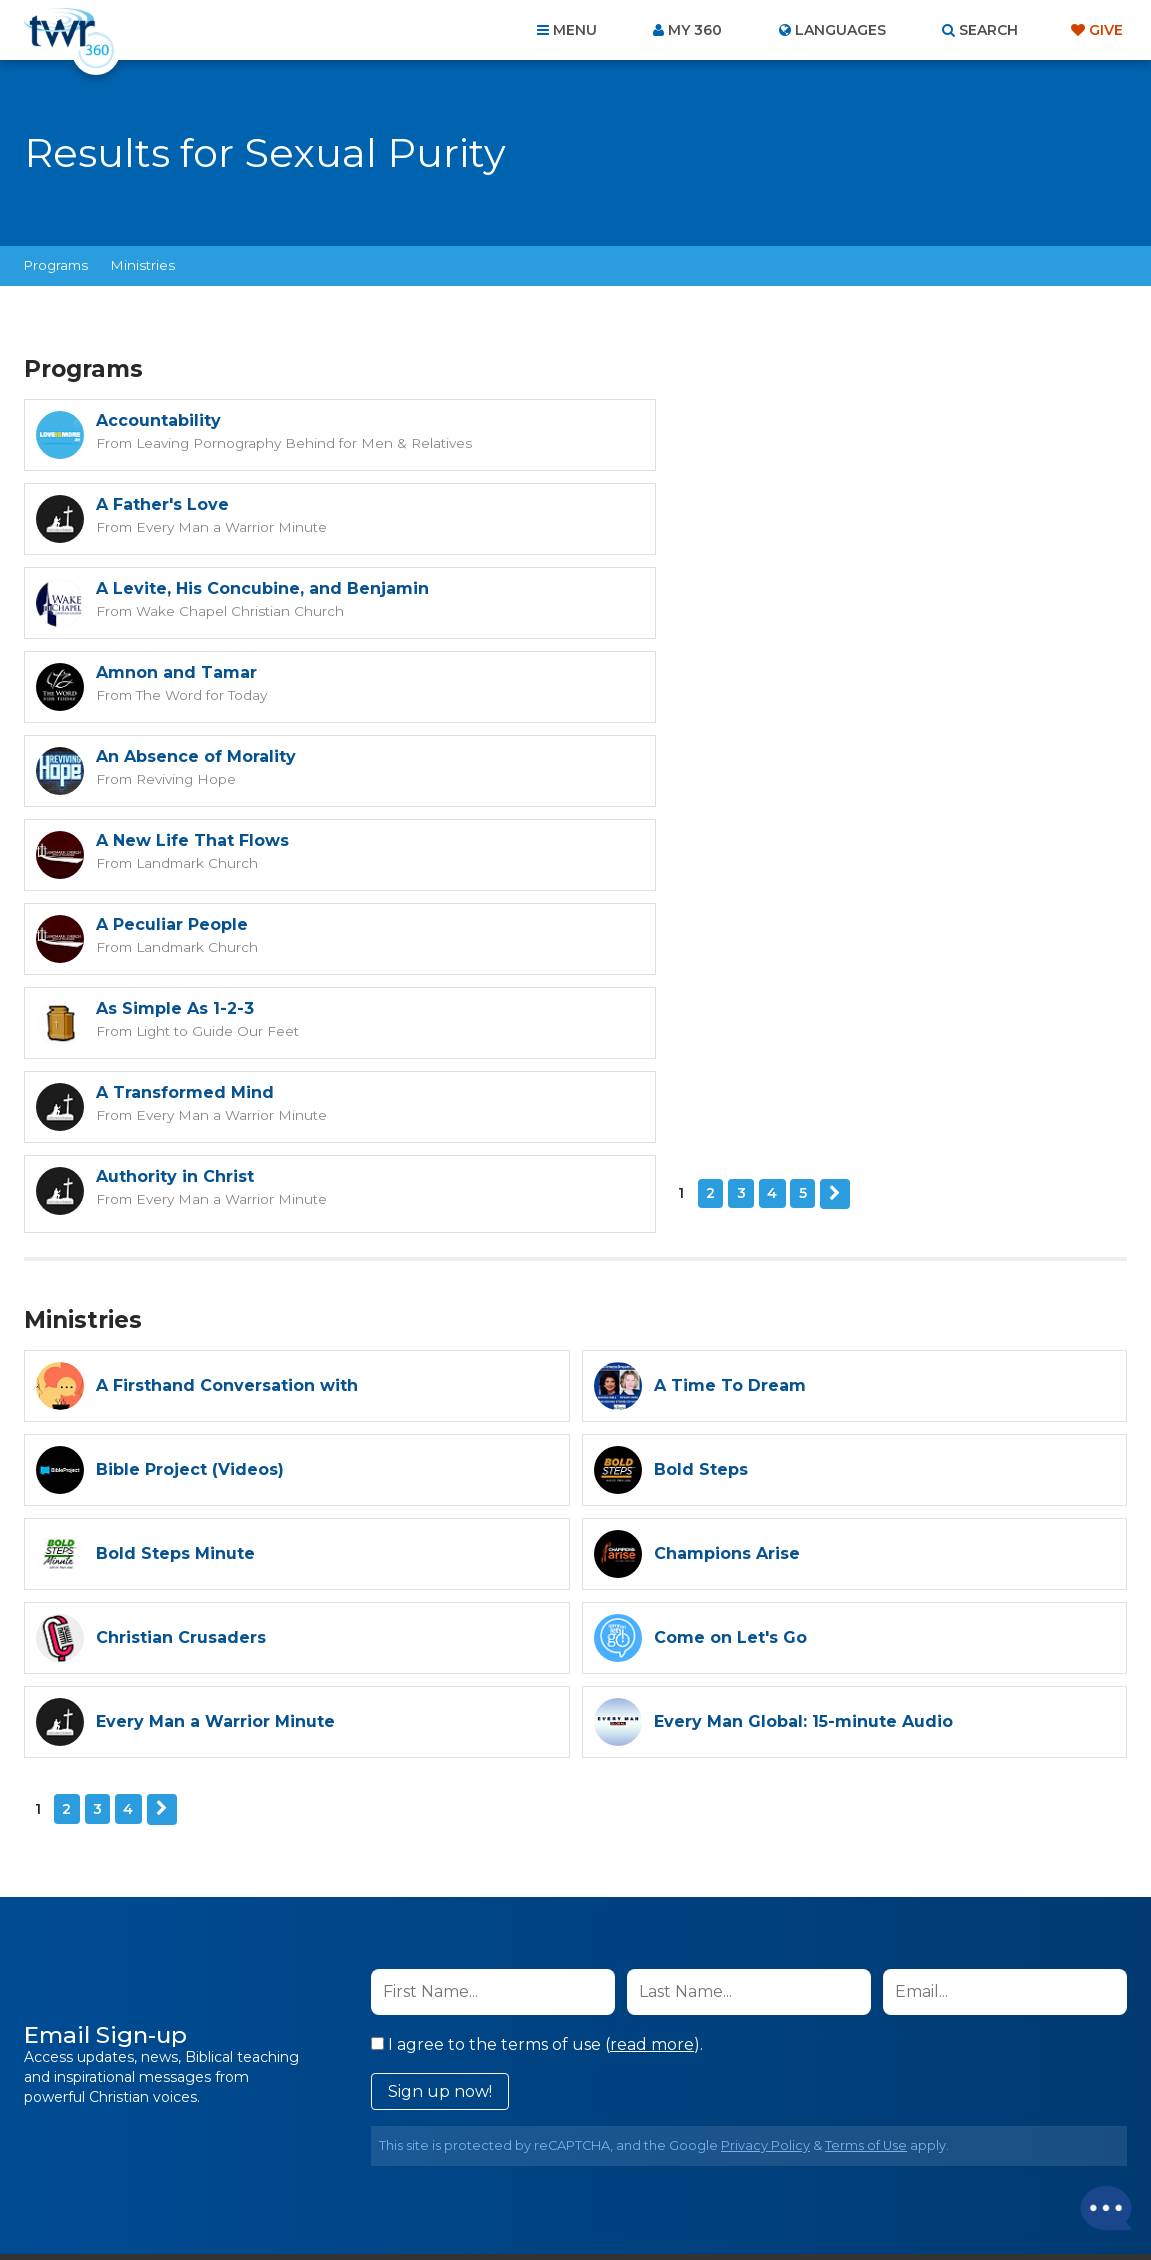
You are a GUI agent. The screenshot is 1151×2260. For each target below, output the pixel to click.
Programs (56, 265)
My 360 (695, 30)
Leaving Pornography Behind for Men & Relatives (296, 442)
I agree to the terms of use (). (537, 1707)
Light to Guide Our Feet (769, 694)
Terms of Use (866, 1808)
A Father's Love (720, 420)
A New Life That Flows (750, 588)
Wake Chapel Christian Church (236, 526)
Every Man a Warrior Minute (783, 442)
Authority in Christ (733, 756)
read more (652, 1707)
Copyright (802, 2152)
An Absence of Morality (196, 588)
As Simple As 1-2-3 (733, 672)
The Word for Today (756, 526)
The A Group (721, 2199)
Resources (916, 2152)
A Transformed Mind (185, 756)
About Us (297, 2152)
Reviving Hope (182, 610)
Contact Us (405, 2152)
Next (191, 858)
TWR (587, 2199)
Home (212, 2152)
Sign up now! (440, 1754)
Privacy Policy (765, 1808)
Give (1106, 30)
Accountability (158, 420)
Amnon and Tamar (734, 504)
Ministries (143, 265)
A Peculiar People (172, 672)
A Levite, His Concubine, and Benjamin (262, 504)
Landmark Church (751, 610)
